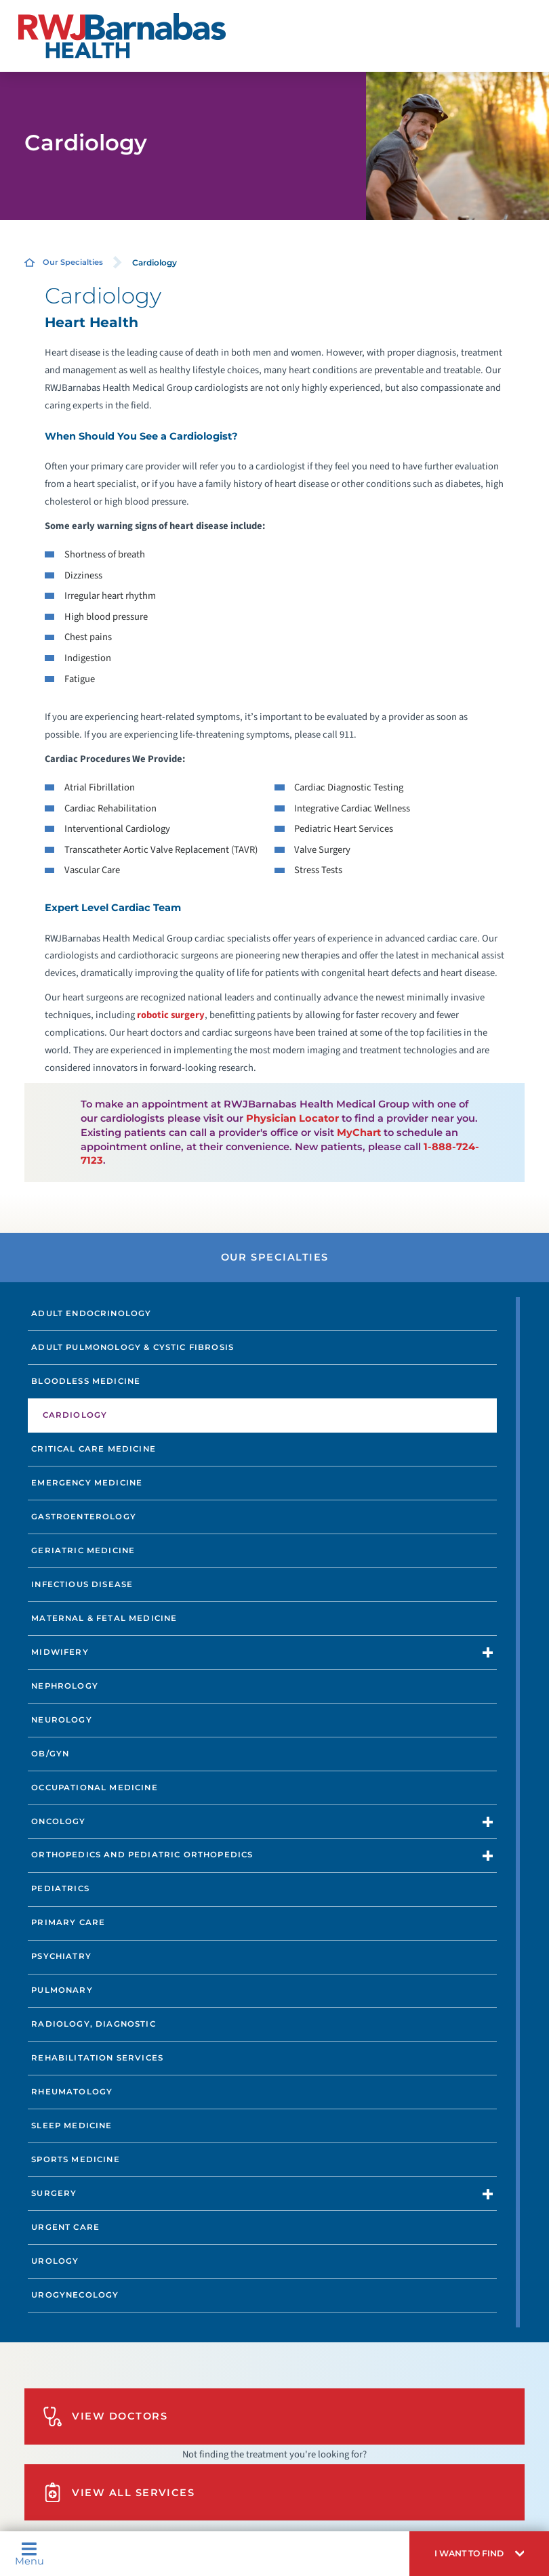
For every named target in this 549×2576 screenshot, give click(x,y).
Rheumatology (72, 2091)
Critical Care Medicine (93, 1449)
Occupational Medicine (94, 1787)
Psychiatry (61, 1956)
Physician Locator (292, 1118)
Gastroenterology (83, 1516)
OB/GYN (50, 1753)
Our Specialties (73, 262)
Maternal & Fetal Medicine (104, 1618)
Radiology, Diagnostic (93, 2024)
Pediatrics (60, 1888)
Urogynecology (75, 2295)
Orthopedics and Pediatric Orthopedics (142, 1854)
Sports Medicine (75, 2159)
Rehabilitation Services (97, 2058)
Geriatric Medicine (83, 1550)
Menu (29, 2553)
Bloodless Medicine (85, 1381)
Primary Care (68, 1922)
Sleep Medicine (71, 2125)
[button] (479, 2553)
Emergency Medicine (86, 1482)
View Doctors (105, 2416)
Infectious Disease (82, 1584)
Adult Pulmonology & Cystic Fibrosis (132, 1347)
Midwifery (60, 1652)
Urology (55, 2261)
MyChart (359, 1132)
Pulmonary (62, 1990)
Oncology (58, 1821)
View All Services (119, 2492)
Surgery (54, 2193)
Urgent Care (65, 2227)
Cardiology (75, 1415)
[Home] (121, 35)
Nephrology (64, 1686)
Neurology (61, 1720)
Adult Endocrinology (91, 1313)
